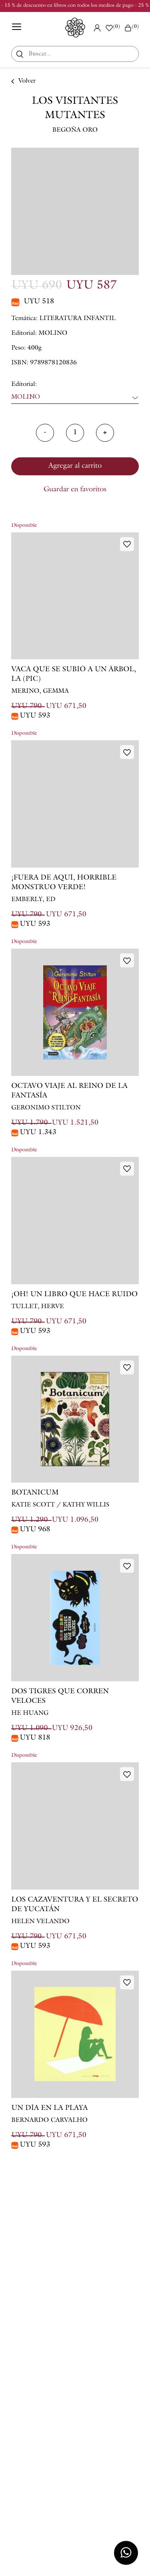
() (131, 28)
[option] (75, 211)
